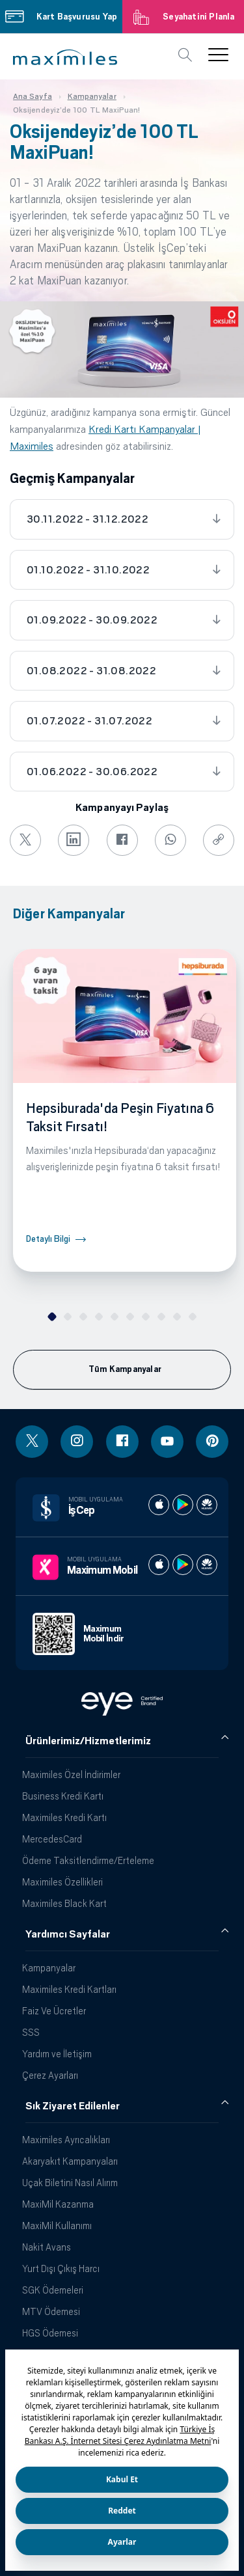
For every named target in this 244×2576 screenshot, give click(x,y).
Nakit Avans (46, 2247)
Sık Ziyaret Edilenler (72, 2106)
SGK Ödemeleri (52, 2289)
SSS (31, 2032)
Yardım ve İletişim (57, 2053)
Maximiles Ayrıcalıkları (66, 2139)
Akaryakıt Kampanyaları (70, 2161)
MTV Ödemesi (51, 2311)
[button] (65, 57)
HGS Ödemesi (50, 2332)
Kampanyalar (48, 1967)
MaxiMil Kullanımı (57, 2225)
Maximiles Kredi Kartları (69, 1989)
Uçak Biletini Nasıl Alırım (70, 2182)
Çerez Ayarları (50, 2075)
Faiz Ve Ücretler (54, 2010)
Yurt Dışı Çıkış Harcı (61, 2268)
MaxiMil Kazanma (58, 2204)
